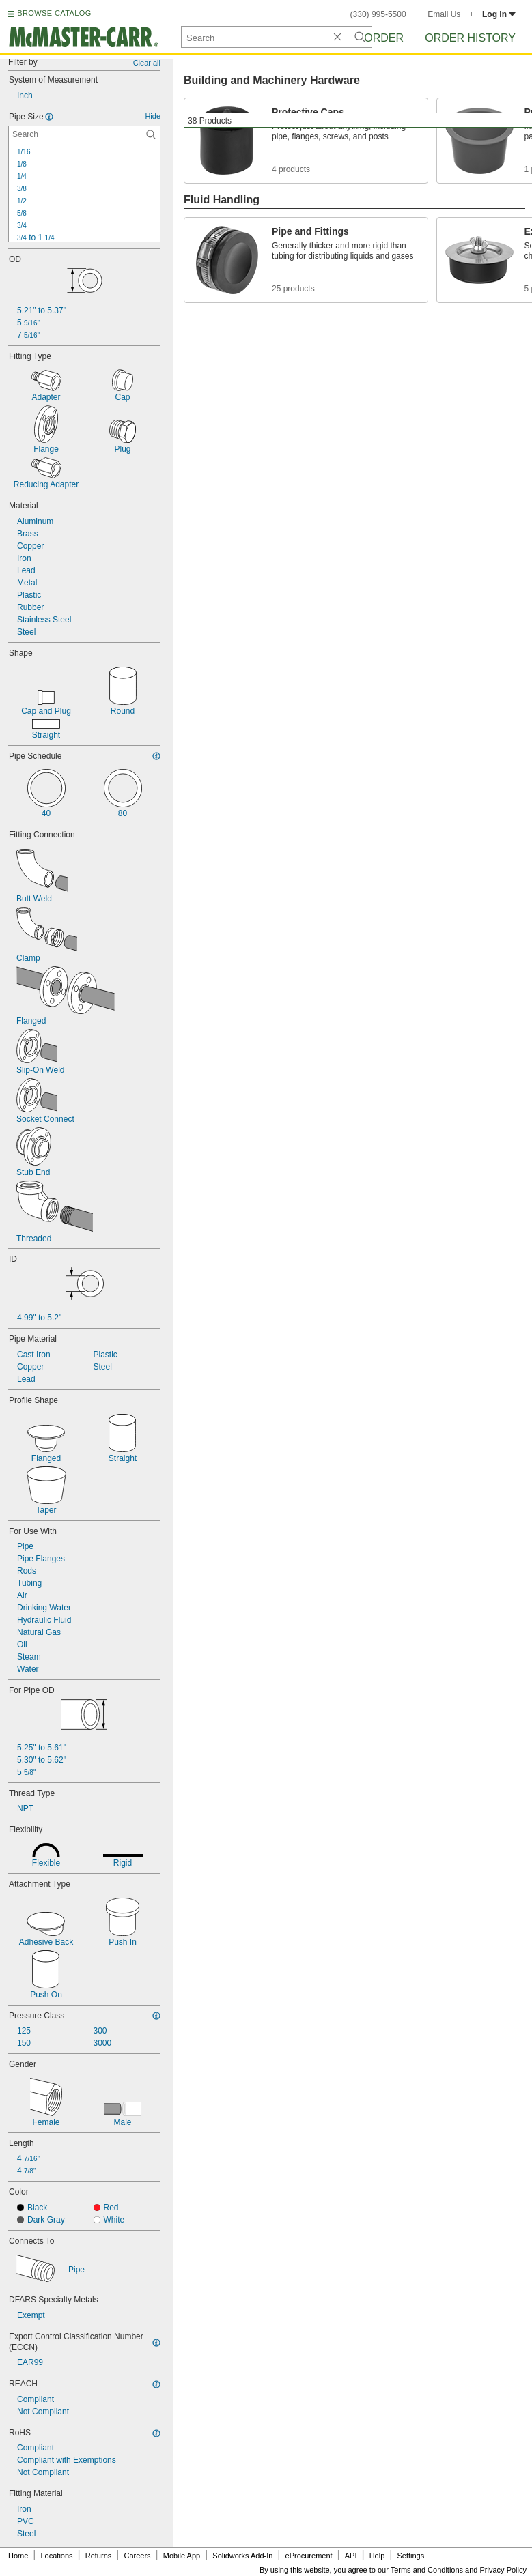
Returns (98, 2555)
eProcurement (309, 2555)
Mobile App (181, 2555)
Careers (137, 2555)
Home (18, 2555)
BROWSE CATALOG (54, 13)
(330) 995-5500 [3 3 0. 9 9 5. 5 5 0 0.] (378, 14)
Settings (410, 2555)
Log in (499, 14)
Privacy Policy (503, 2570)
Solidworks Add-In (242, 2555)
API (351, 2555)
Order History (470, 38)
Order (384, 38)
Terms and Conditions (427, 2570)
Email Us (444, 14)
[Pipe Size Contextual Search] (84, 134)
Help (377, 2555)
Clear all (146, 63)
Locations (57, 2555)
